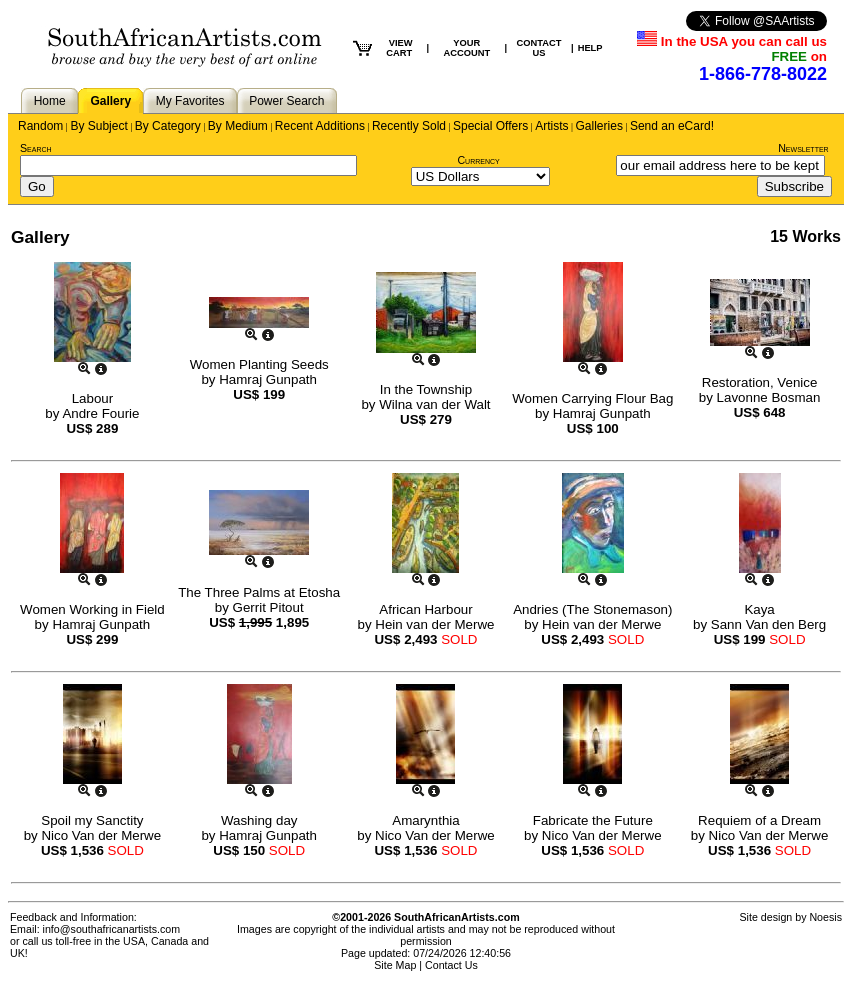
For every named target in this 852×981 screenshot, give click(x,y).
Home (50, 101)
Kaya (759, 609)
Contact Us (451, 965)
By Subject (98, 126)
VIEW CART (399, 48)
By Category (168, 126)
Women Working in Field (92, 609)
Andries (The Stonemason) (592, 609)
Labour (93, 398)
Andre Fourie (100, 413)
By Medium (238, 126)
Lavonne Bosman (769, 397)
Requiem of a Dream (759, 820)
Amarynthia (425, 820)
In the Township (426, 389)
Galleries (599, 126)
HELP (590, 48)
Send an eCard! (672, 126)
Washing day (259, 820)
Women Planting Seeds (259, 364)
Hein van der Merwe (434, 624)
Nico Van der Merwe (101, 835)
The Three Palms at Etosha (259, 592)
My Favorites (190, 101)
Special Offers (490, 126)
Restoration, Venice (760, 382)
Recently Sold (409, 126)
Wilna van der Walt (434, 404)
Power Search (286, 101)
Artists (551, 126)
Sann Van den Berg (768, 624)
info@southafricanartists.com (112, 929)
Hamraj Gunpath (268, 379)
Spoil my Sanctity (92, 820)
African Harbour (425, 609)
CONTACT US (539, 48)
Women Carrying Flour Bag (592, 398)
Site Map (395, 965)
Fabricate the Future (593, 820)
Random (40, 126)
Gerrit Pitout (268, 607)
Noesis (825, 917)
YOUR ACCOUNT (467, 48)
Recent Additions (320, 126)
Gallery (110, 101)
